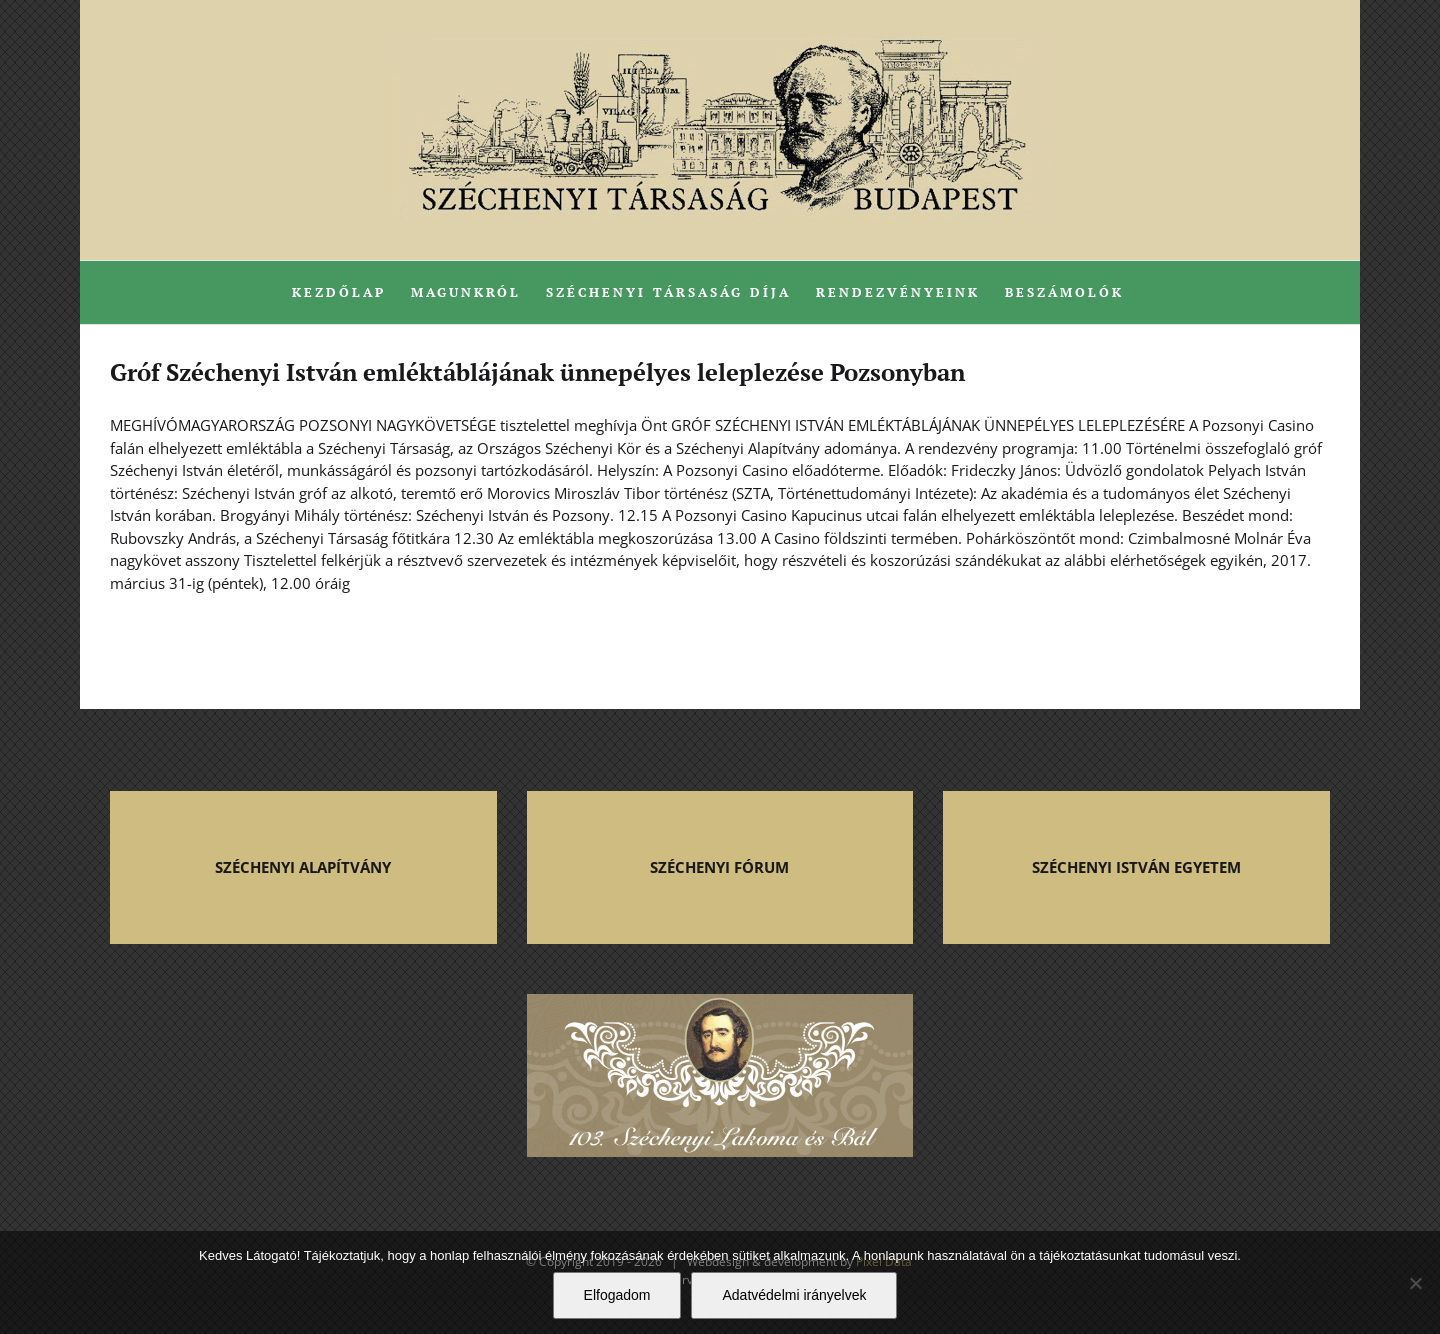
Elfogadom (617, 1295)
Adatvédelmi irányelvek (794, 1295)
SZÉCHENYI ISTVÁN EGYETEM (1136, 867)
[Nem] (1415, 1283)
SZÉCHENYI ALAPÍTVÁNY (303, 867)
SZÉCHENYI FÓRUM (719, 867)
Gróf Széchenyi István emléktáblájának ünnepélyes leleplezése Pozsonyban (537, 372)
